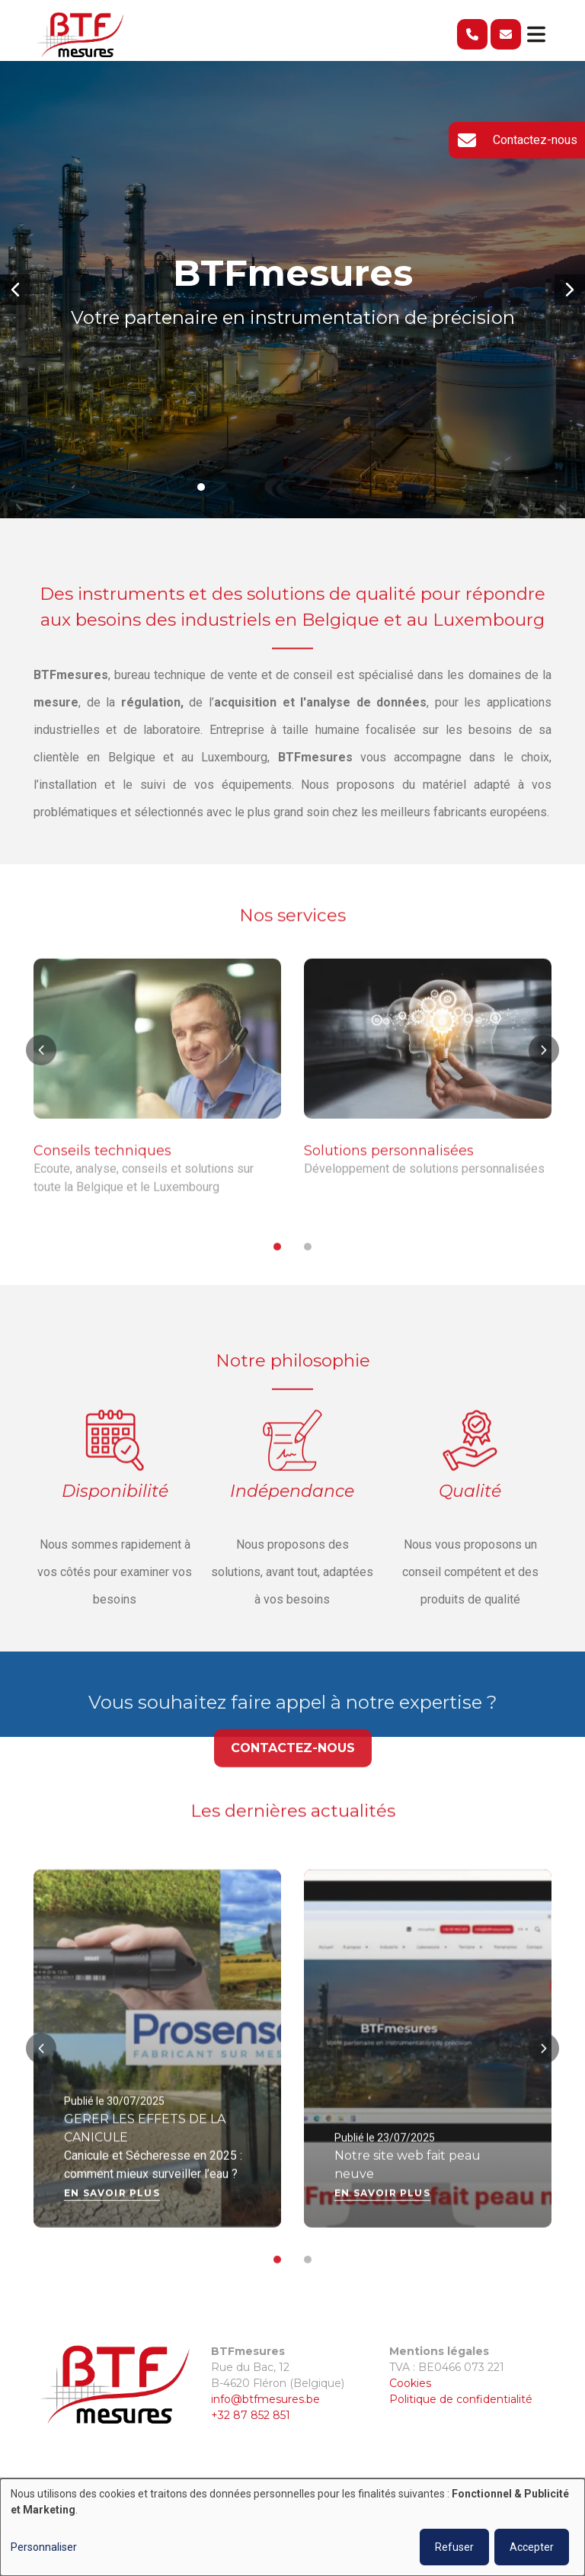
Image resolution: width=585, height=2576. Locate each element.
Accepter (532, 2547)
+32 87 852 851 (250, 2415)
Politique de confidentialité (460, 2399)
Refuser (454, 2547)
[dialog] (292, 2527)
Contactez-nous (293, 1771)
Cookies (410, 2383)
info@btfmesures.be (265, 2399)
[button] (15, 289)
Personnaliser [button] (44, 2547)
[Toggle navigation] (536, 34)
